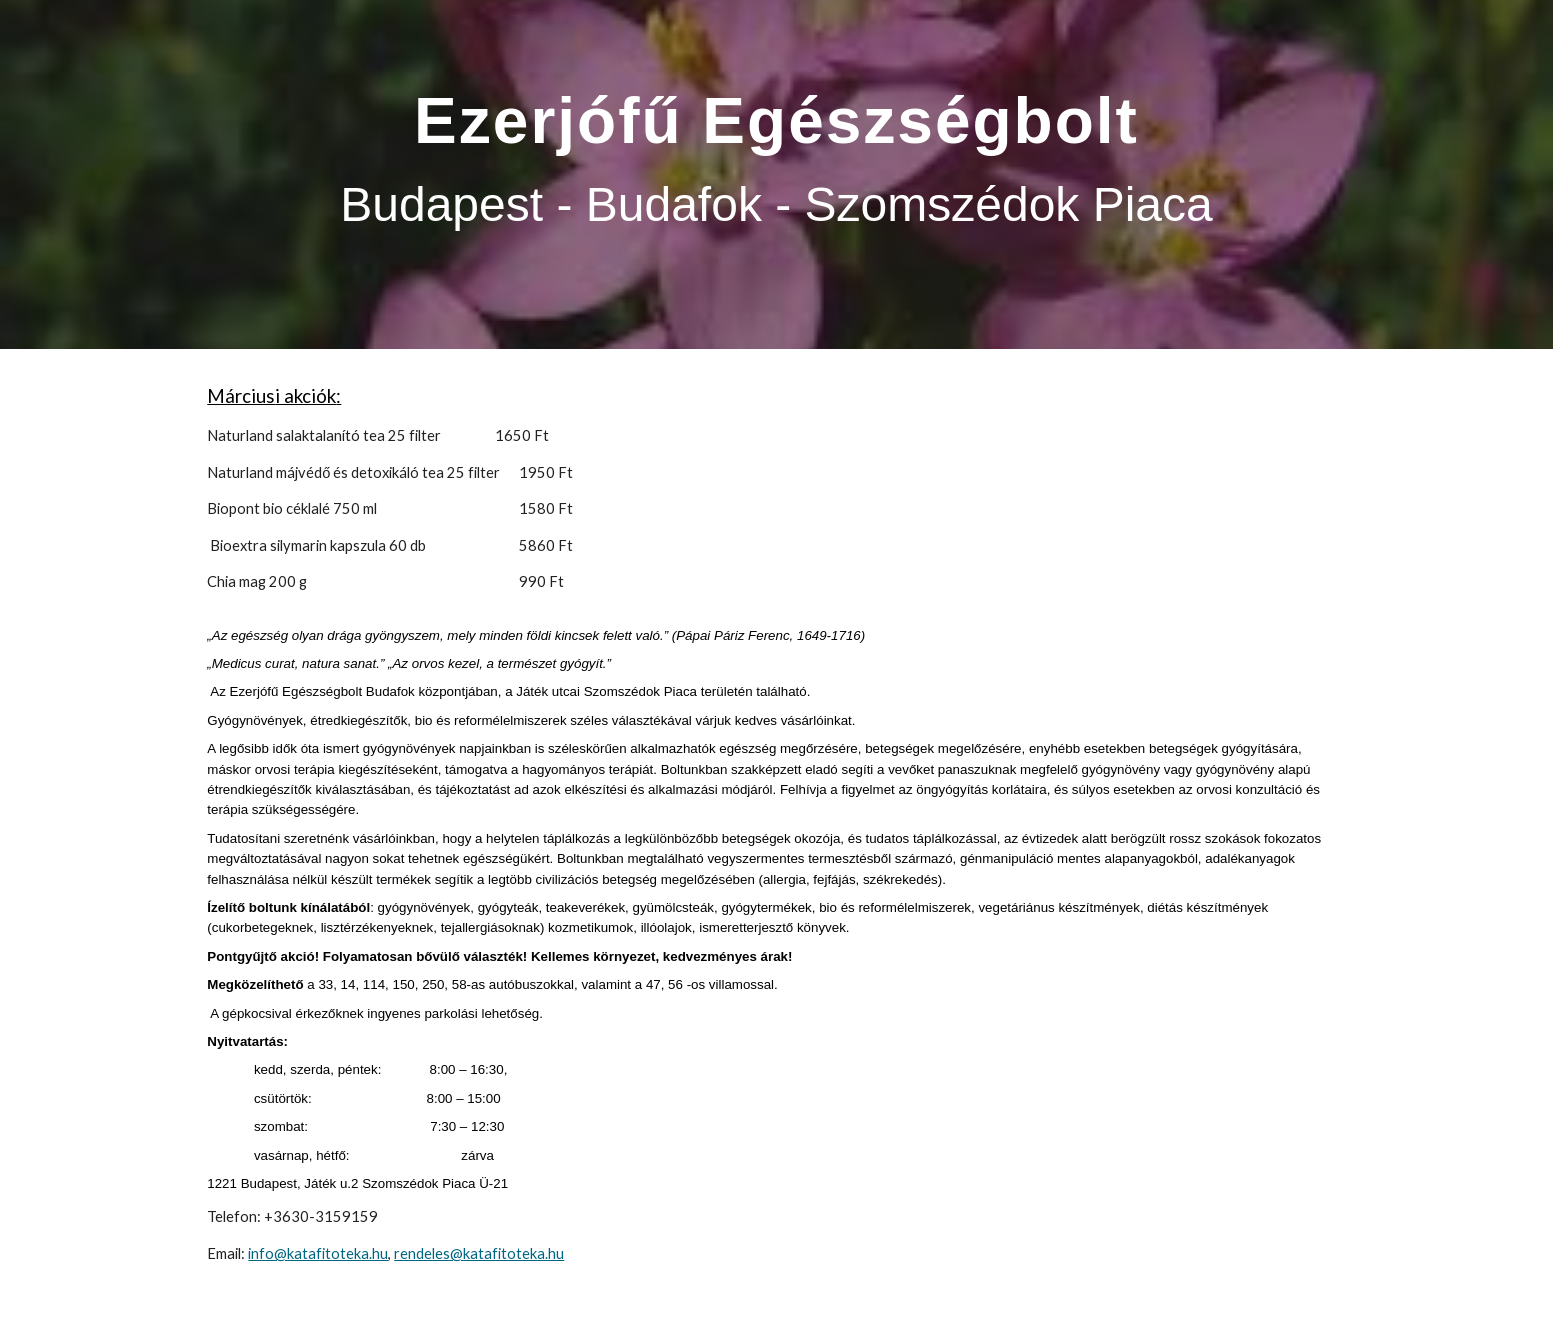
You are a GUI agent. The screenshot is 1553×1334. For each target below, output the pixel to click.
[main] (776, 174)
